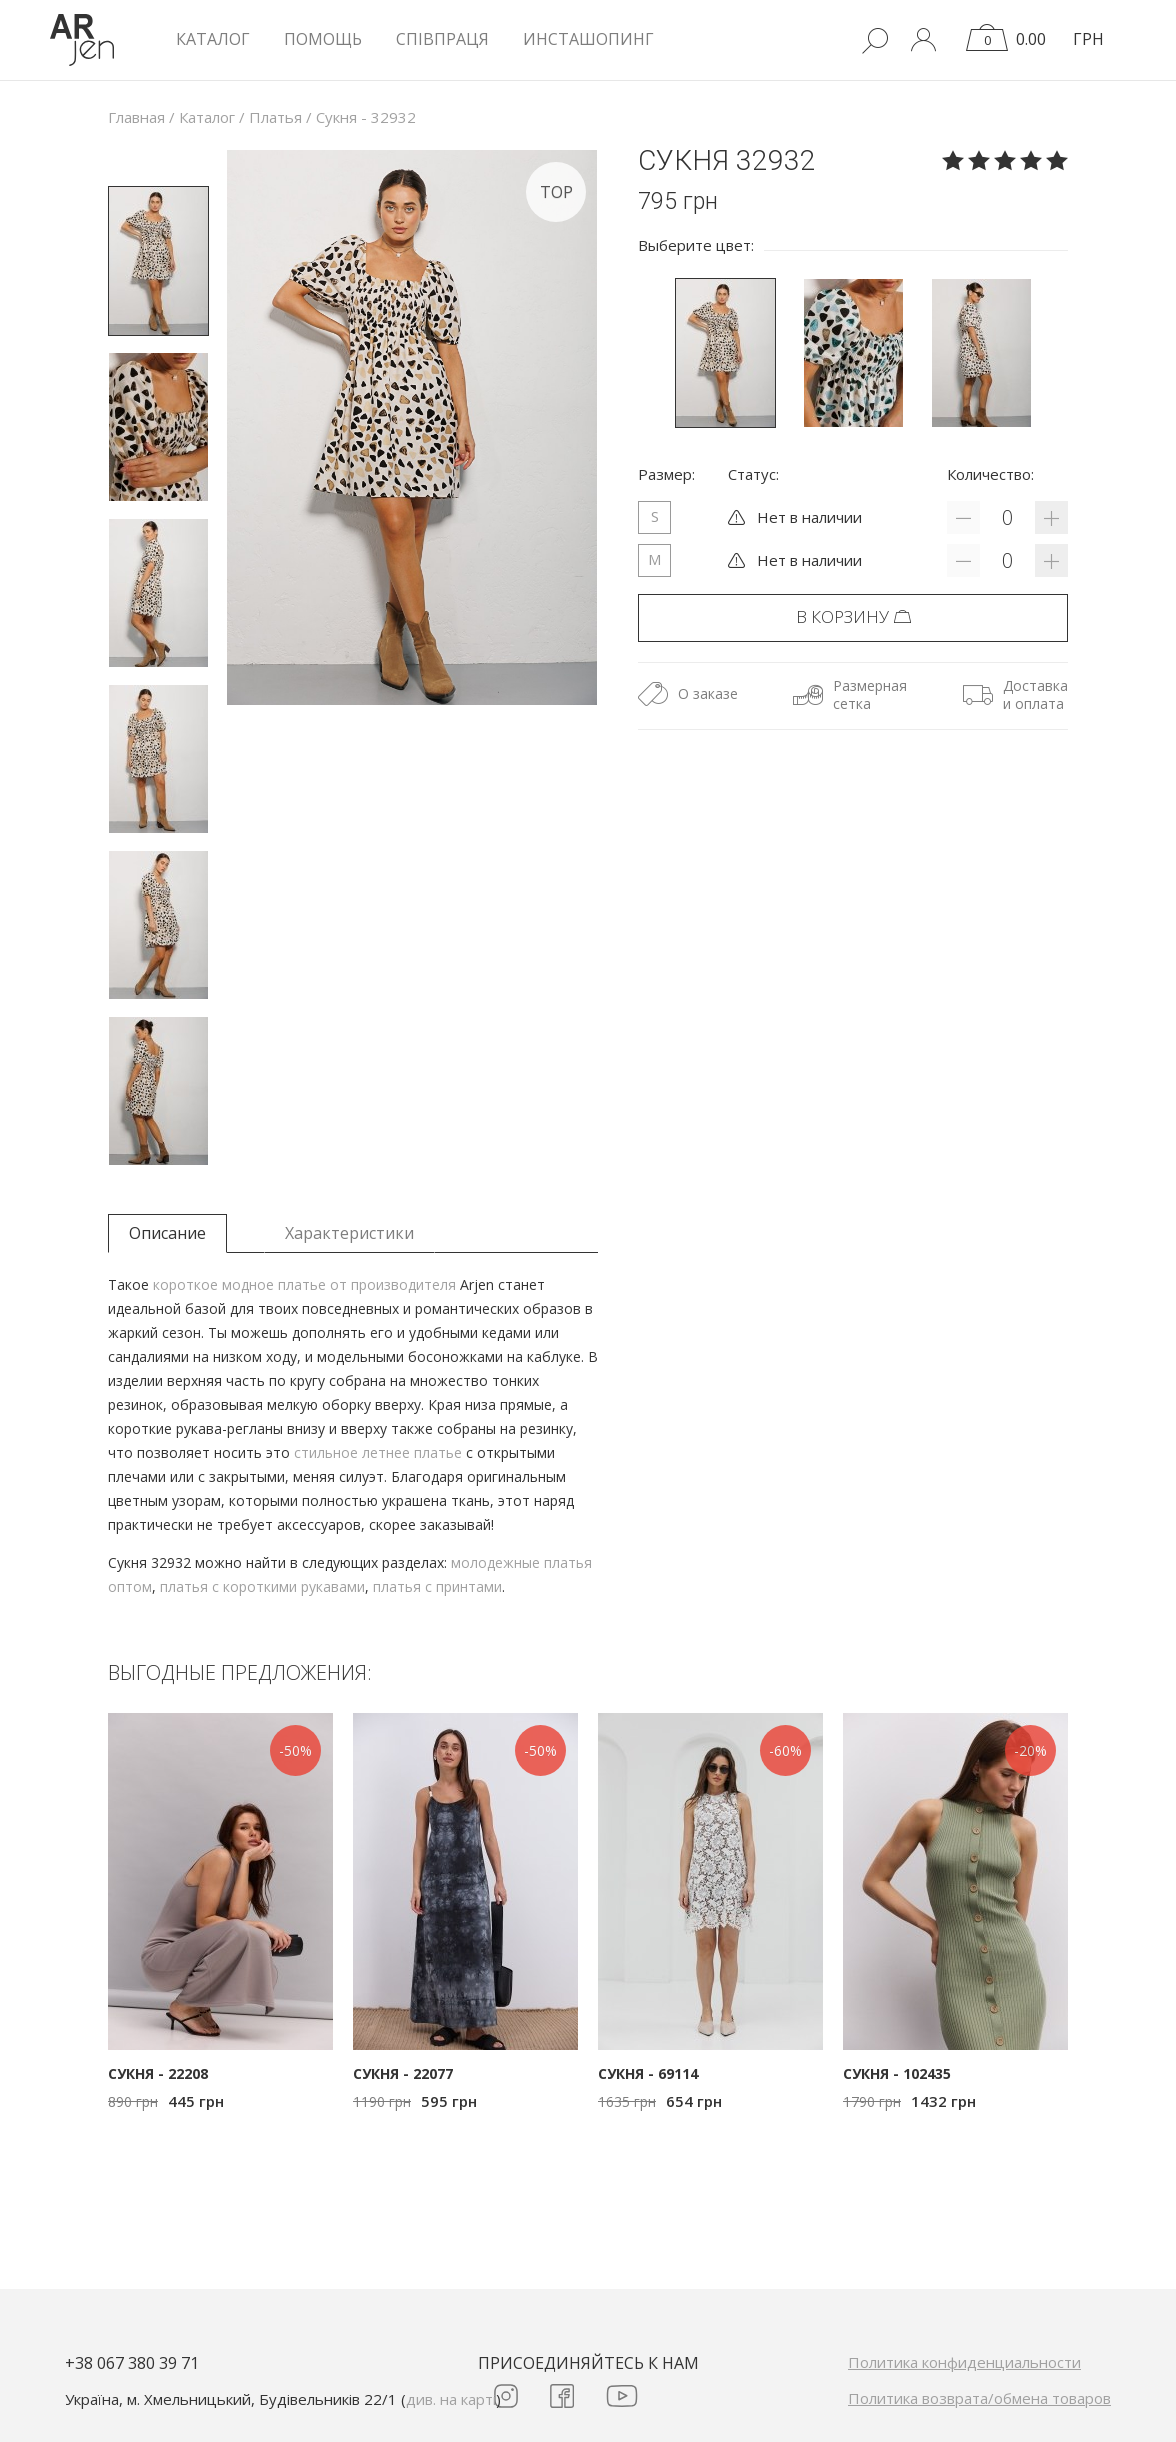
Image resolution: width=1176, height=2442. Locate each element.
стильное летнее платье (378, 1452)
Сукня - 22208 (158, 2073)
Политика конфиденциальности (964, 2362)
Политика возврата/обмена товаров (979, 2398)
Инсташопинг (588, 39)
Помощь (323, 39)
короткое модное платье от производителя (304, 1284)
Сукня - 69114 (648, 2073)
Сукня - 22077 (403, 2073)
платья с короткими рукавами (262, 1586)
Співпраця (442, 39)
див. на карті (451, 2399)
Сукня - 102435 (897, 2073)
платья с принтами (437, 1586)
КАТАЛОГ (213, 39)
